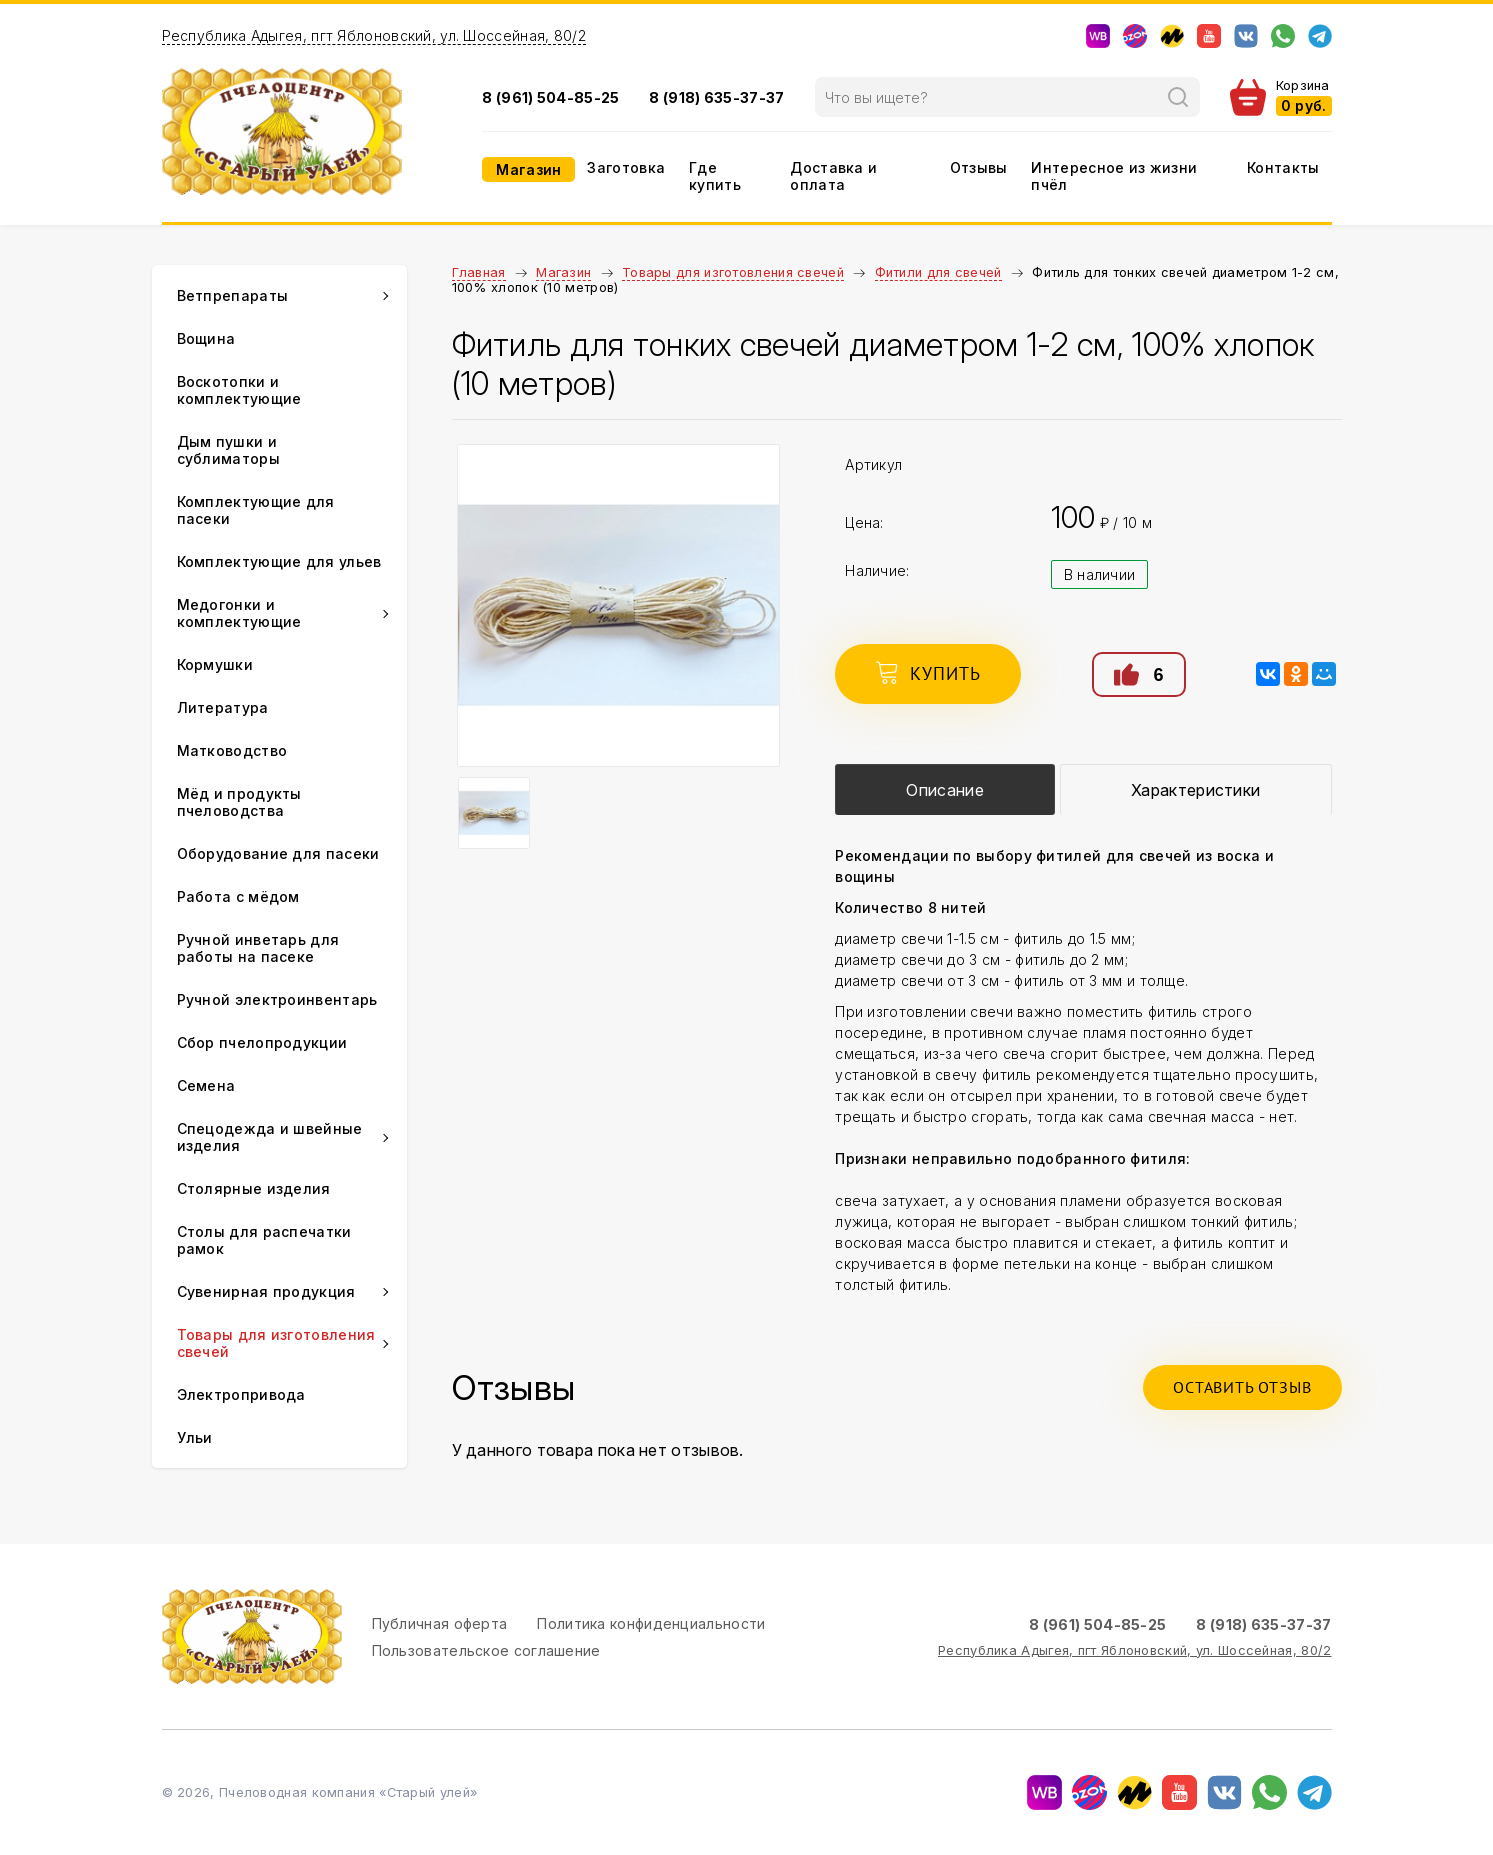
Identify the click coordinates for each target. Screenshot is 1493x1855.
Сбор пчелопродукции (262, 1042)
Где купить (715, 176)
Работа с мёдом (238, 896)
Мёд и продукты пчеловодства (239, 802)
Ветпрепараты (233, 295)
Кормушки (215, 664)
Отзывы (979, 167)
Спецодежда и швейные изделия (270, 1137)
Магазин (528, 169)
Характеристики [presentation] (1195, 790)
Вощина (206, 338)
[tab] (945, 789)
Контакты (1283, 167)
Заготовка (626, 167)
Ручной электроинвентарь (277, 999)
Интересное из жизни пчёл (1114, 176)
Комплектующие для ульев (279, 561)
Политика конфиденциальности (651, 1623)
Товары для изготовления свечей (733, 272)
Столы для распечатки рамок (264, 1240)
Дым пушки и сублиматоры (228, 450)
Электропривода (241, 1394)
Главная (479, 272)
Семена (206, 1085)
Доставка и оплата (833, 176)
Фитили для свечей (938, 272)
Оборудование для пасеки (278, 853)
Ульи (195, 1437)
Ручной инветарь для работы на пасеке (258, 948)
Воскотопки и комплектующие (239, 390)
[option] (619, 605)
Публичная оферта (440, 1623)
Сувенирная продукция (266, 1291)
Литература (223, 707)
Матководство (232, 750)
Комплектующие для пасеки (256, 510)
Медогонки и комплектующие (239, 613)
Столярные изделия (254, 1188)
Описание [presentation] (944, 790)
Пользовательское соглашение (486, 1650)
